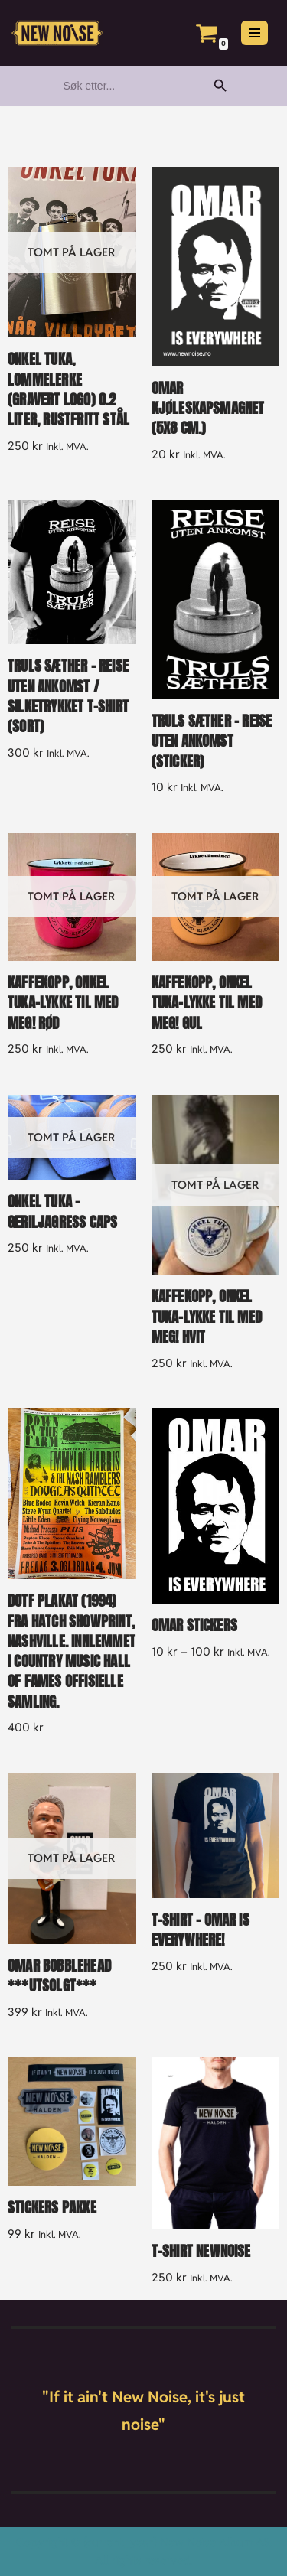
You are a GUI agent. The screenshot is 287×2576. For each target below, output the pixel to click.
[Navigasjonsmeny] (254, 33)
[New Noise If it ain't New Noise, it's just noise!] (57, 33)
